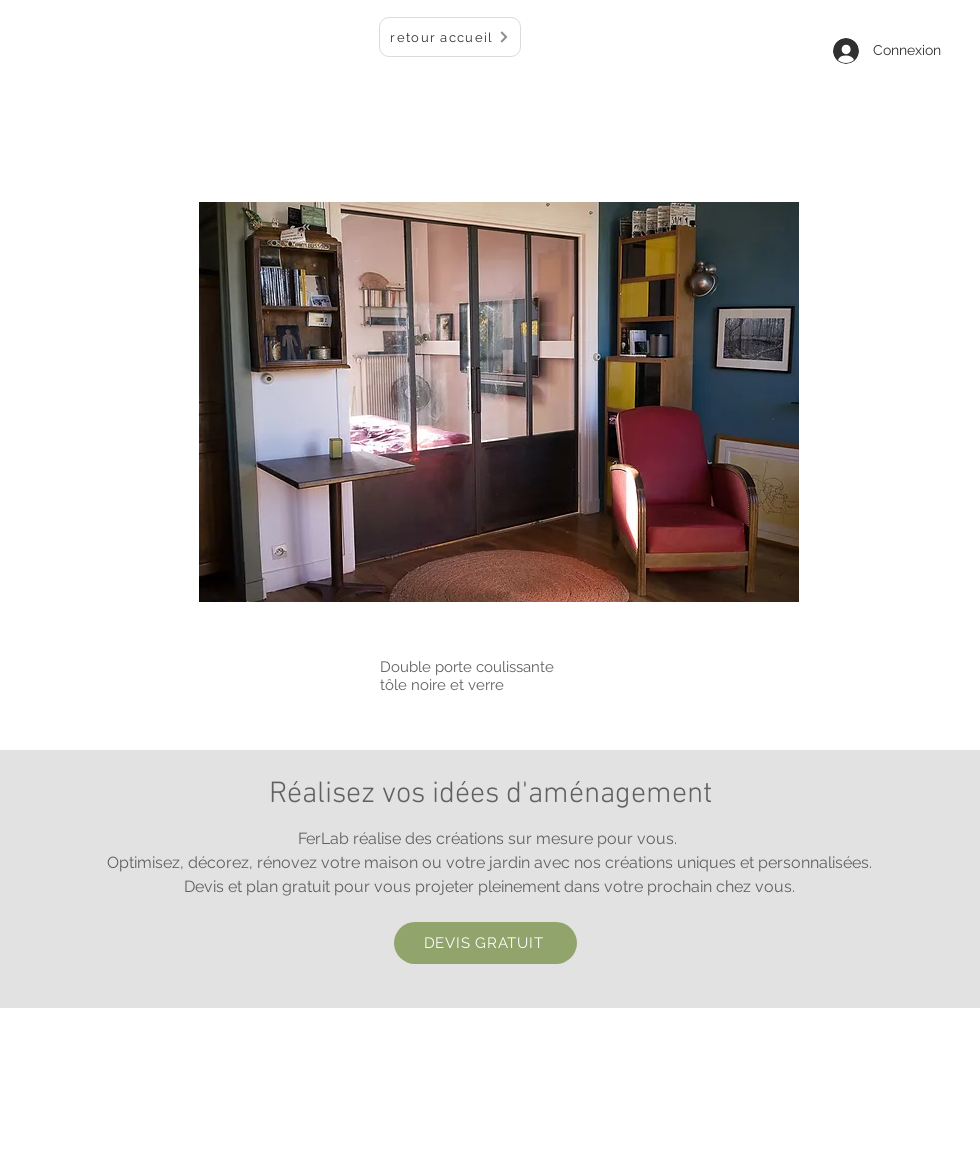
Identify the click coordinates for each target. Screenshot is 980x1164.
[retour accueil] (450, 37)
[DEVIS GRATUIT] (485, 943)
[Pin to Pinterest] (774, 592)
